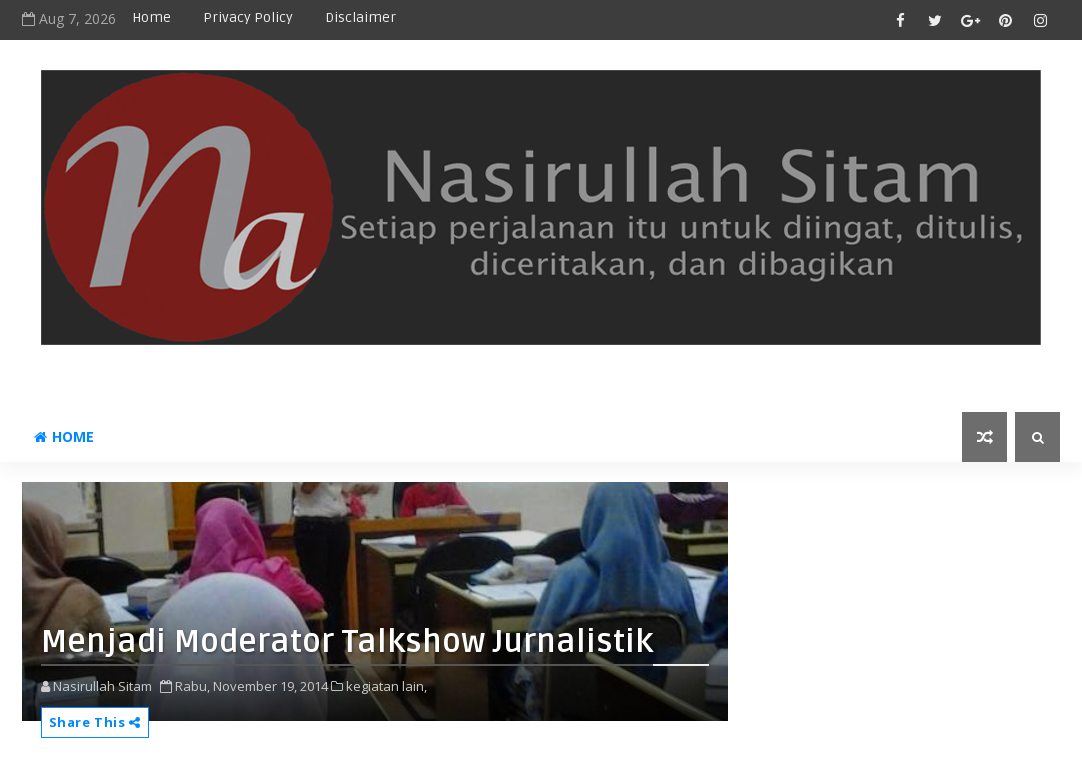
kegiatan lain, (386, 686)
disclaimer (360, 17)
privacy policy (248, 17)
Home (151, 17)
